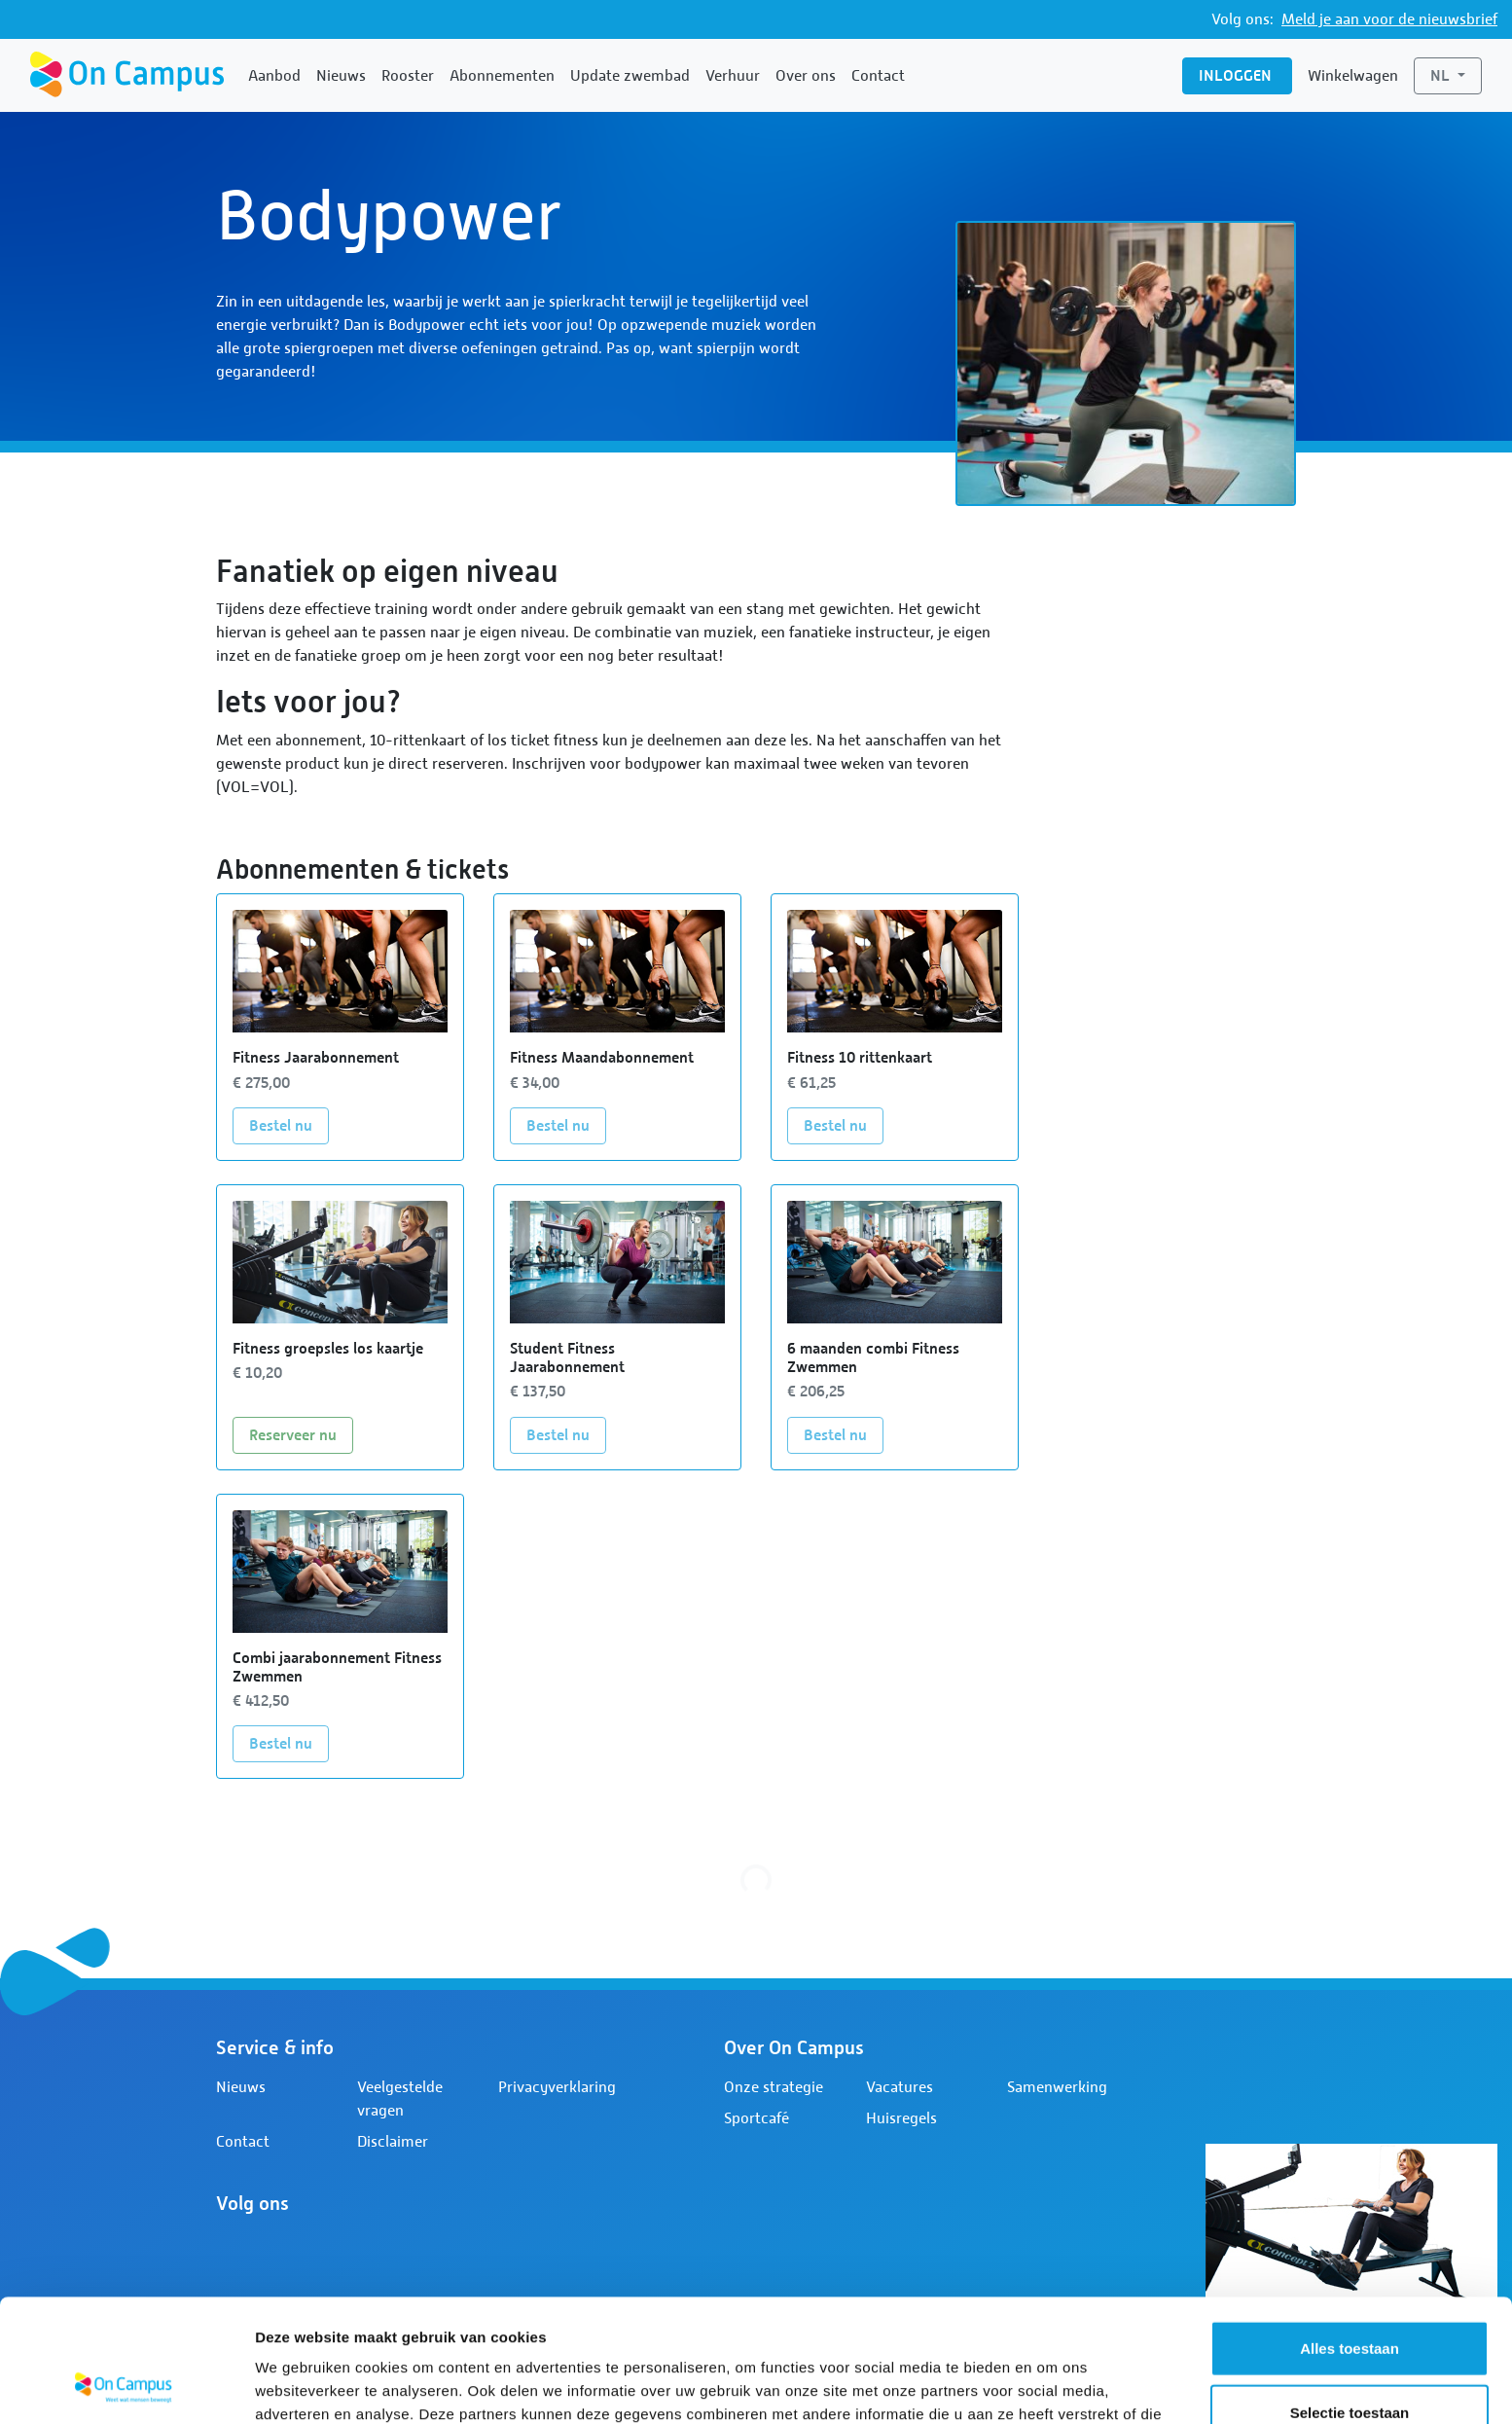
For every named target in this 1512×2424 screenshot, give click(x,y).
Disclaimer (392, 2142)
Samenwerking (1057, 2087)
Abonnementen (502, 76)
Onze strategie (773, 2087)
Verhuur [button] (732, 76)
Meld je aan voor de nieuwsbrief (1389, 19)
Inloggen (1237, 75)
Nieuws (341, 76)
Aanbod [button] (274, 76)
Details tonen (1051, 2385)
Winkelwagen (1353, 76)
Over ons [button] (805, 76)
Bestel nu (289, 1124)
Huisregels (901, 2118)
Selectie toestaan (1350, 2297)
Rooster (407, 76)
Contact (878, 76)
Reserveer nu (301, 1433)
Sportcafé (756, 2118)
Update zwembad (630, 76)
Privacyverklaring (557, 2087)
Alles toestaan (1349, 2233)
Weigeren (1349, 2360)
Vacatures (899, 2087)
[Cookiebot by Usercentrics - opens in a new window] (126, 2386)
